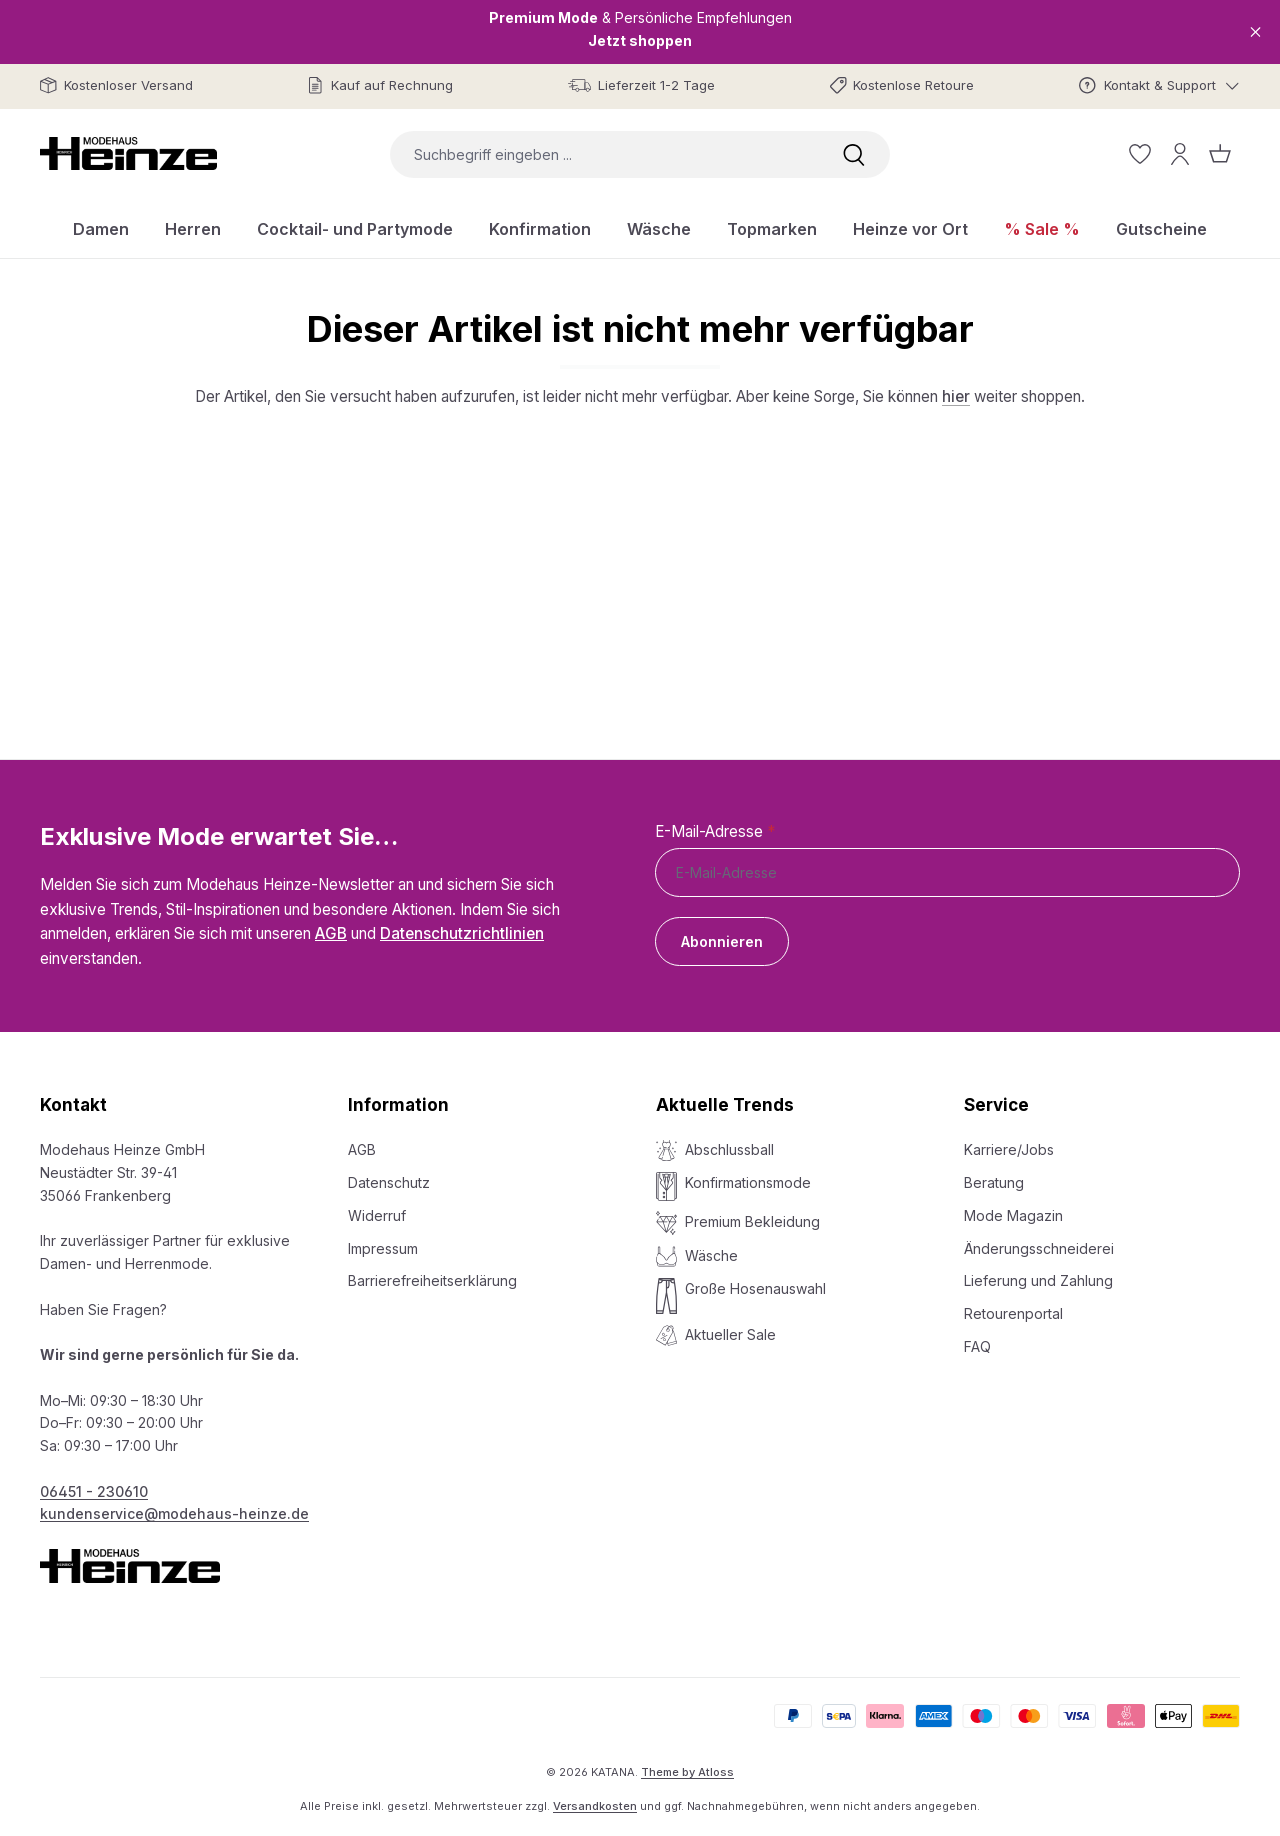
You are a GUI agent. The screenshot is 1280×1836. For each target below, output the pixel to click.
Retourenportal (1013, 1313)
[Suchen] (854, 154)
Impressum (383, 1248)
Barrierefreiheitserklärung (432, 1280)
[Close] (1255, 31)
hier (956, 396)
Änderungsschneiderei (1039, 1248)
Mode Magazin (1013, 1215)
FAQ (977, 1346)
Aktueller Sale (730, 1334)
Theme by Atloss (687, 1772)
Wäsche (711, 1255)
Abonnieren (722, 941)
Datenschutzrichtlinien (462, 933)
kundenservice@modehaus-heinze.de (174, 1513)
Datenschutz (389, 1182)
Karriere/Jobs (1009, 1149)
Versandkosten (595, 1806)
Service (996, 1105)
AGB (331, 933)
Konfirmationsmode (748, 1182)
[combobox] (604, 154)
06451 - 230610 (94, 1491)
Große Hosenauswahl (755, 1288)
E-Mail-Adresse (715, 831)
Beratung (994, 1182)
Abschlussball (729, 1149)
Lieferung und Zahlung (1038, 1280)
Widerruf (377, 1215)
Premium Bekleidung (752, 1221)
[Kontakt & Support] (1159, 85)
